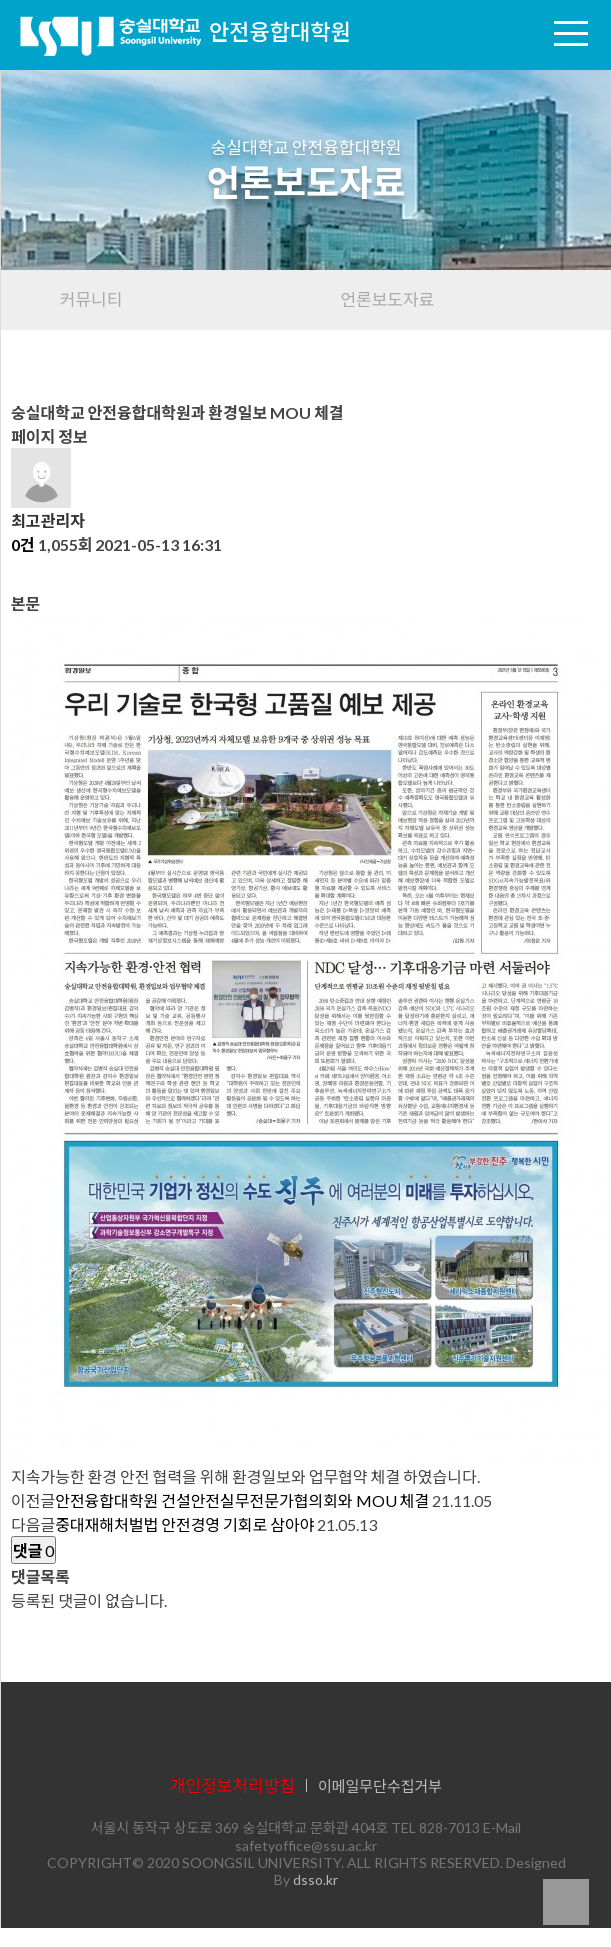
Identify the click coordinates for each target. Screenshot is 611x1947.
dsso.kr (315, 1879)
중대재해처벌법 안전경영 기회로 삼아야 (184, 1524)
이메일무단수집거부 (380, 1786)
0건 (23, 544)
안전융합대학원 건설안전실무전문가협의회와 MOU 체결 (242, 1500)
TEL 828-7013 (435, 1827)
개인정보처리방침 (232, 1785)
